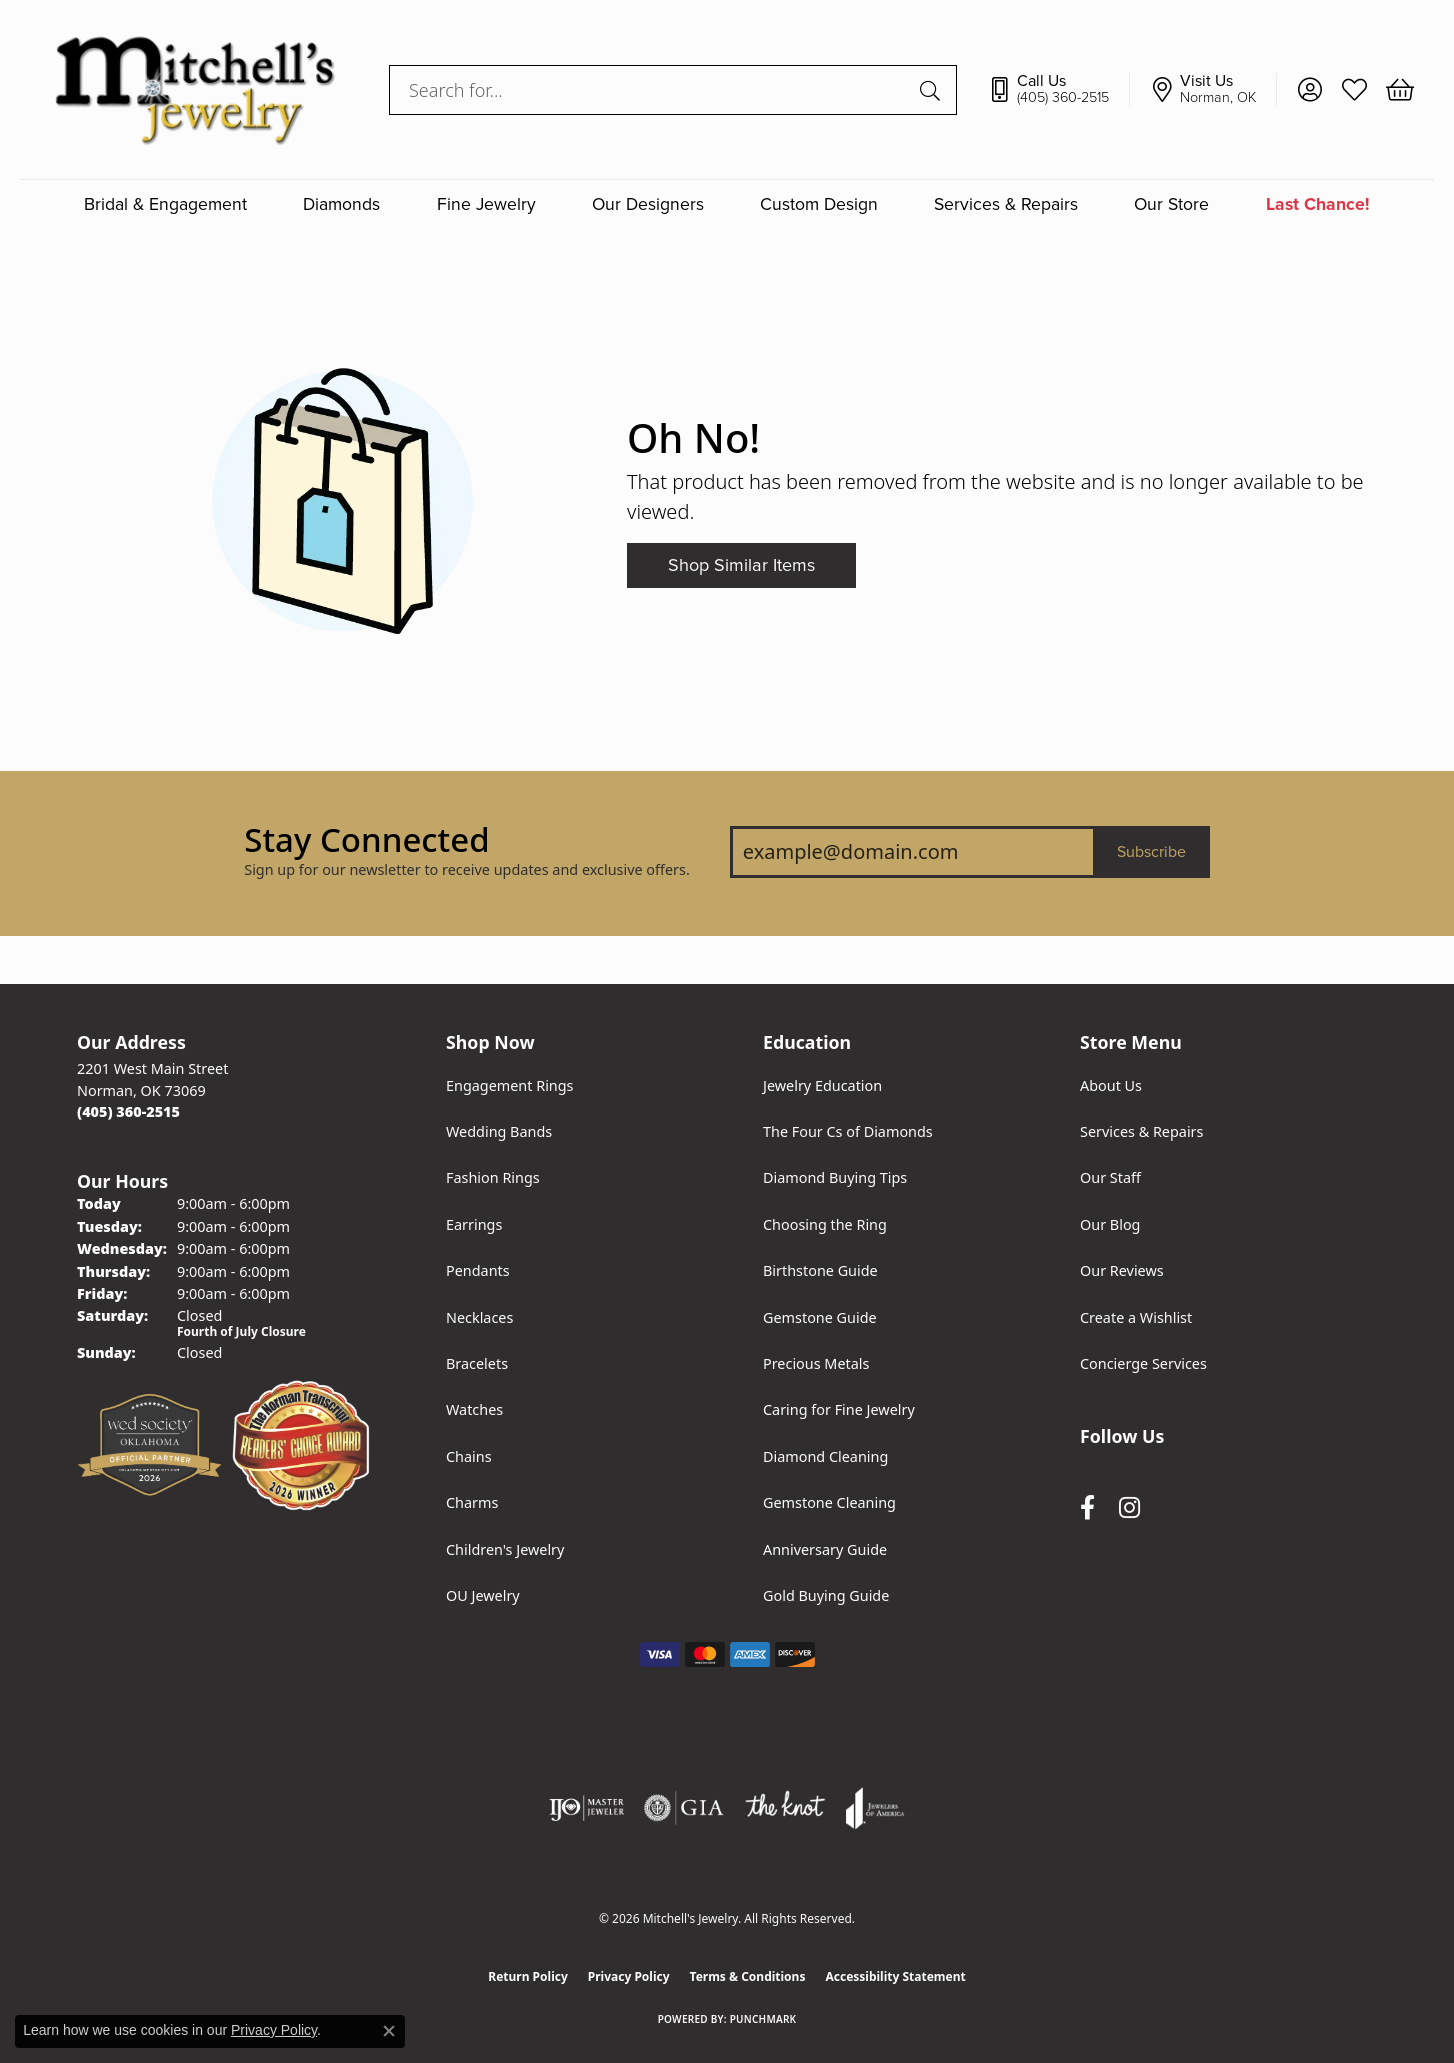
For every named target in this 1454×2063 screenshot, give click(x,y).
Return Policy (528, 1976)
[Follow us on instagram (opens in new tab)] (1129, 1507)
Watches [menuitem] (474, 1409)
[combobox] (650, 90)
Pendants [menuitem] (478, 1270)
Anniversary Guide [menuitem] (825, 1549)
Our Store (1171, 204)
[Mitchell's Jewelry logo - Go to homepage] (194, 89)
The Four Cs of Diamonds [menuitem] (848, 1131)
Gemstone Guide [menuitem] (820, 1317)
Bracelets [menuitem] (477, 1363)
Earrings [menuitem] (474, 1224)
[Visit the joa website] (875, 1808)
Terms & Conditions (748, 1976)
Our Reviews (1122, 1270)
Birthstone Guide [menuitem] (820, 1270)
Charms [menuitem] (472, 1502)
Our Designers (648, 204)
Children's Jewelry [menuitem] (505, 1549)
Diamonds (341, 204)
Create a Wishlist (1136, 1317)
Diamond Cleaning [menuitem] (825, 1456)
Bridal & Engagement (165, 204)
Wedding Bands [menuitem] (499, 1131)
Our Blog (1110, 1224)
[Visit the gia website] (684, 1808)
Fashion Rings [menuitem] (493, 1177)
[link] (1058, 90)
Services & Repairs (1006, 204)
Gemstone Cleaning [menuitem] (829, 1502)
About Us (1111, 1085)
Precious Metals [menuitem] (816, 1363)
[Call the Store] (128, 1111)
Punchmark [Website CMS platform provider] (763, 2019)
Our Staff (1110, 1177)
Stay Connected (366, 840)
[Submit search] (933, 90)
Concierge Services (1143, 1363)
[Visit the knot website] (785, 1808)
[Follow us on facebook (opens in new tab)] (1087, 1507)
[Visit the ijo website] (586, 1808)
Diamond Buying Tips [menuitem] (835, 1177)
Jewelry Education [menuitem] (822, 1085)
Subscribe (1151, 852)
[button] (1309, 90)
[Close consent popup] (389, 2031)
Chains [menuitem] (469, 1456)
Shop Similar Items (741, 565)
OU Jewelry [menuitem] (483, 1595)
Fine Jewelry (486, 204)
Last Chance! (1318, 204)
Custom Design (819, 204)
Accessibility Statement (895, 1976)
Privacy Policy (629, 1976)
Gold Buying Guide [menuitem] (826, 1595)
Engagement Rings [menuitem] (510, 1085)
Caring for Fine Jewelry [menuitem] (839, 1409)
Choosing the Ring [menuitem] (825, 1224)
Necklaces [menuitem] (479, 1317)
